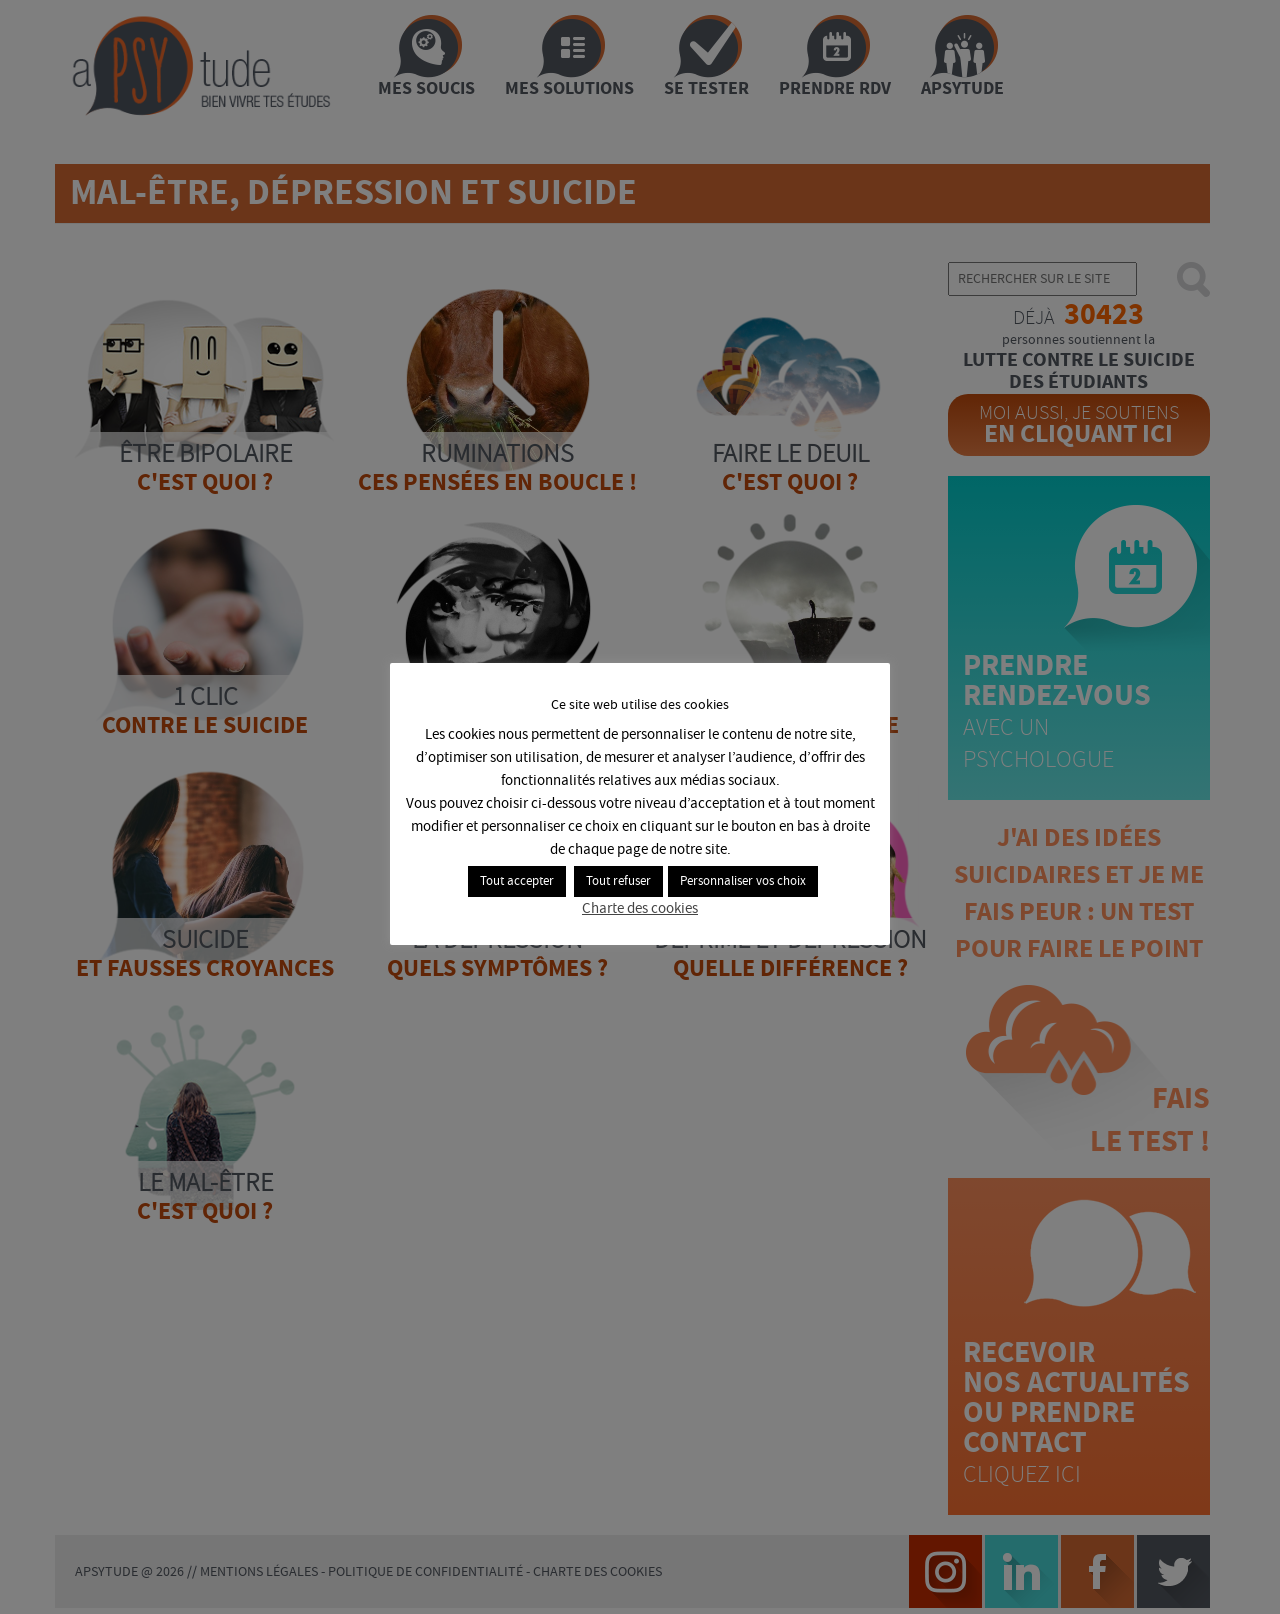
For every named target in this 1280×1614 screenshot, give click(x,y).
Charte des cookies (640, 909)
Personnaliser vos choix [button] (743, 881)
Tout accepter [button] (517, 881)
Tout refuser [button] (618, 881)
